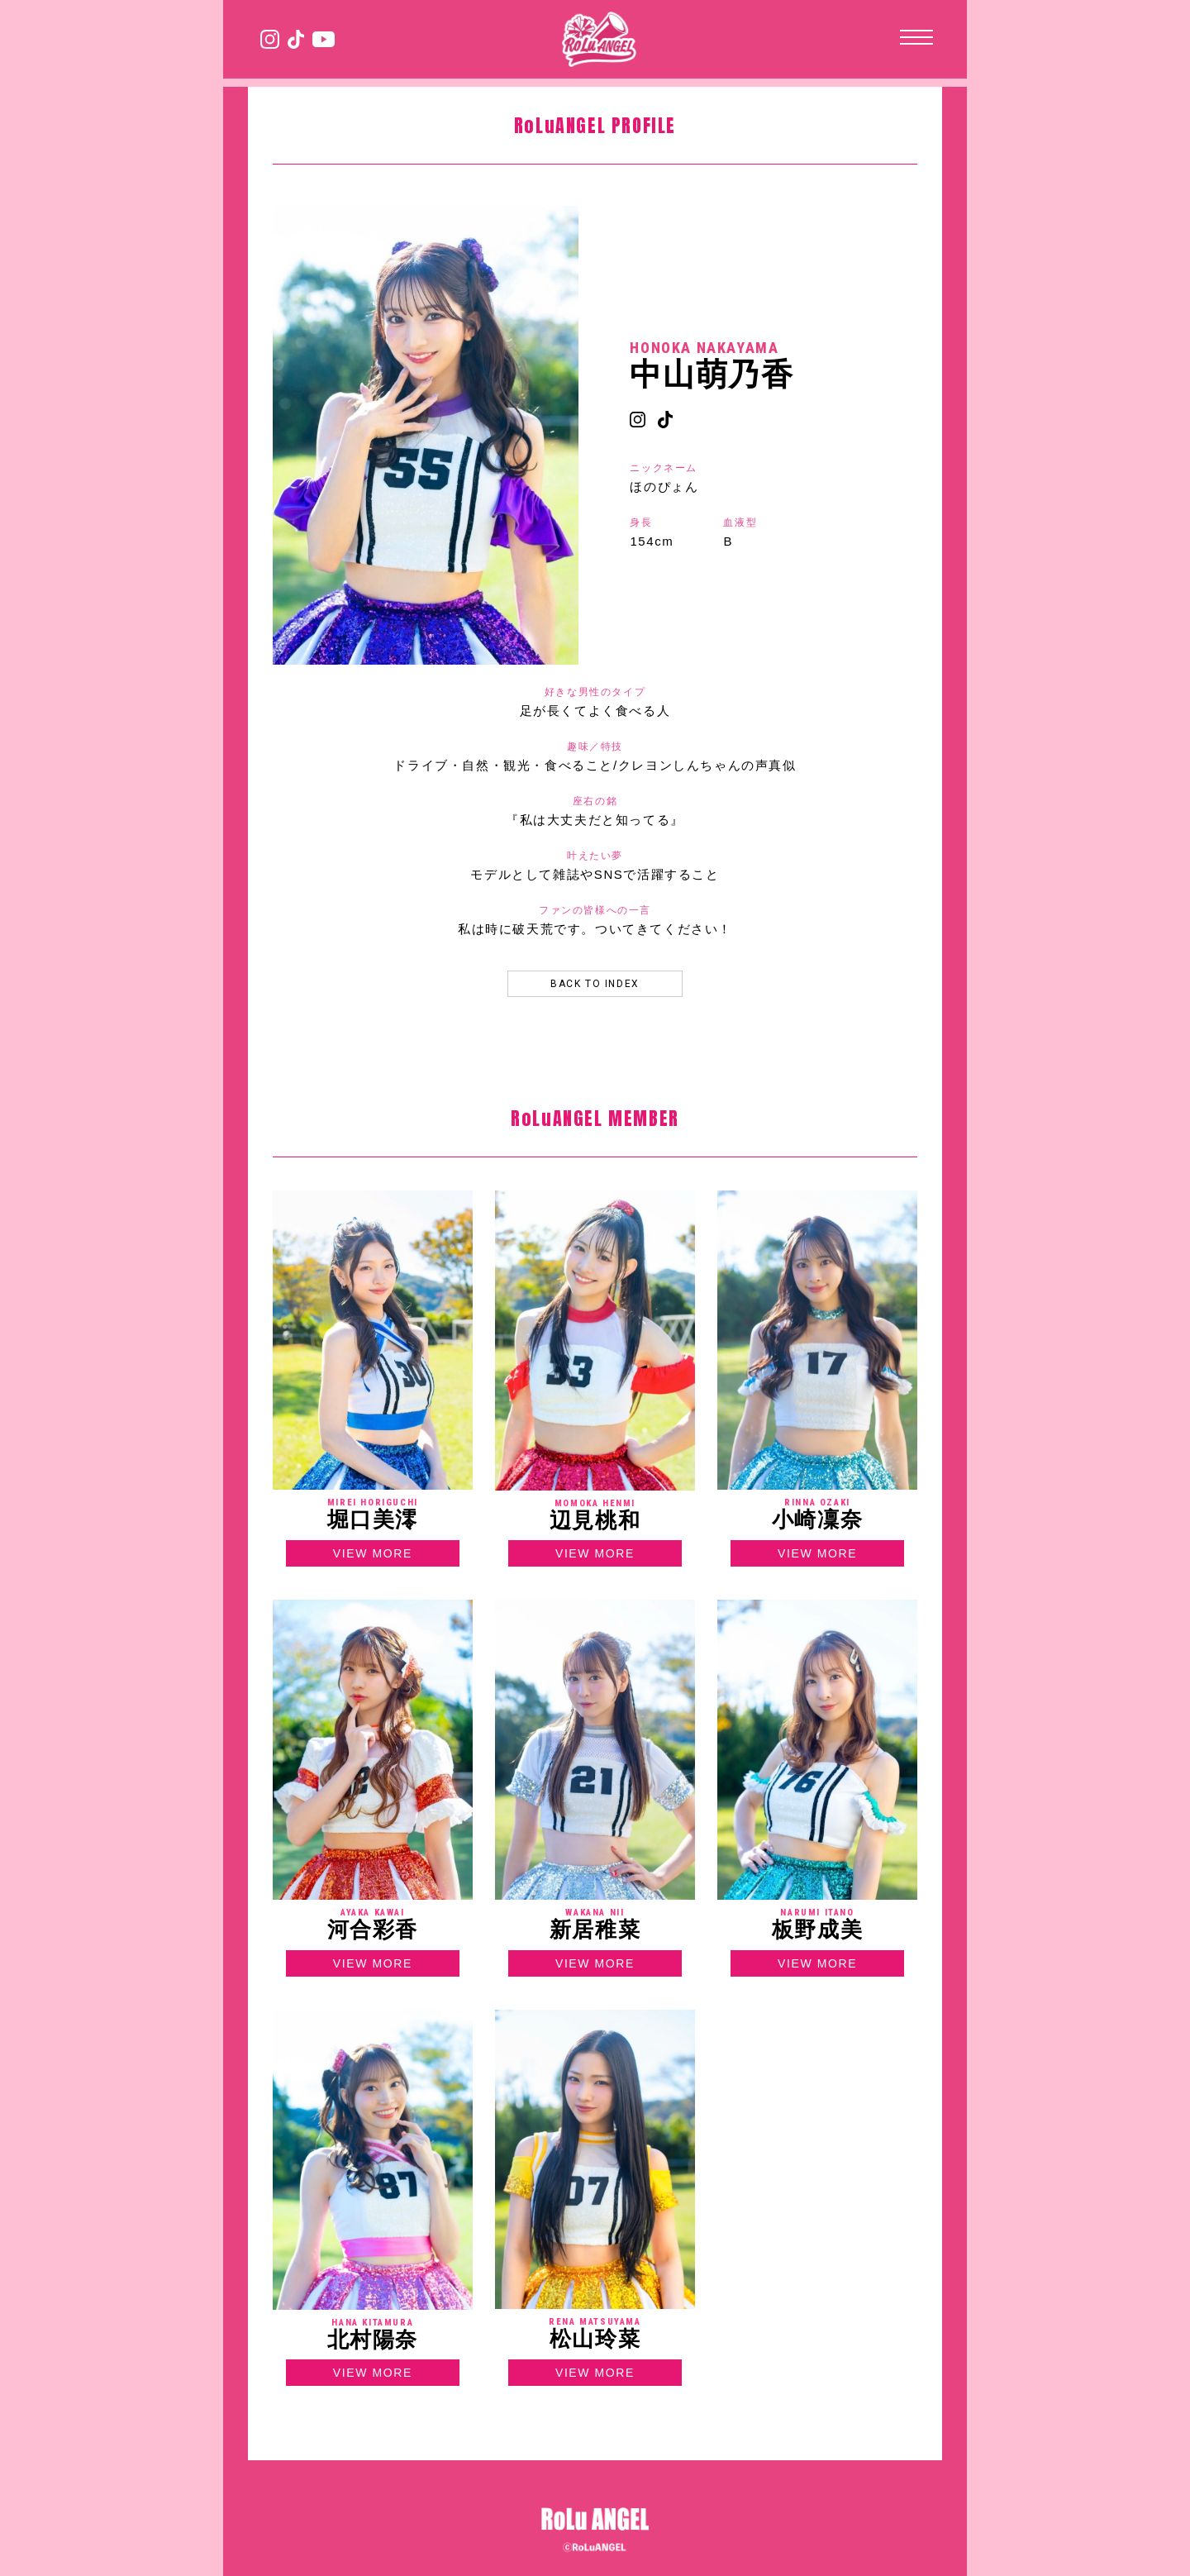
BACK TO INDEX (595, 984)
